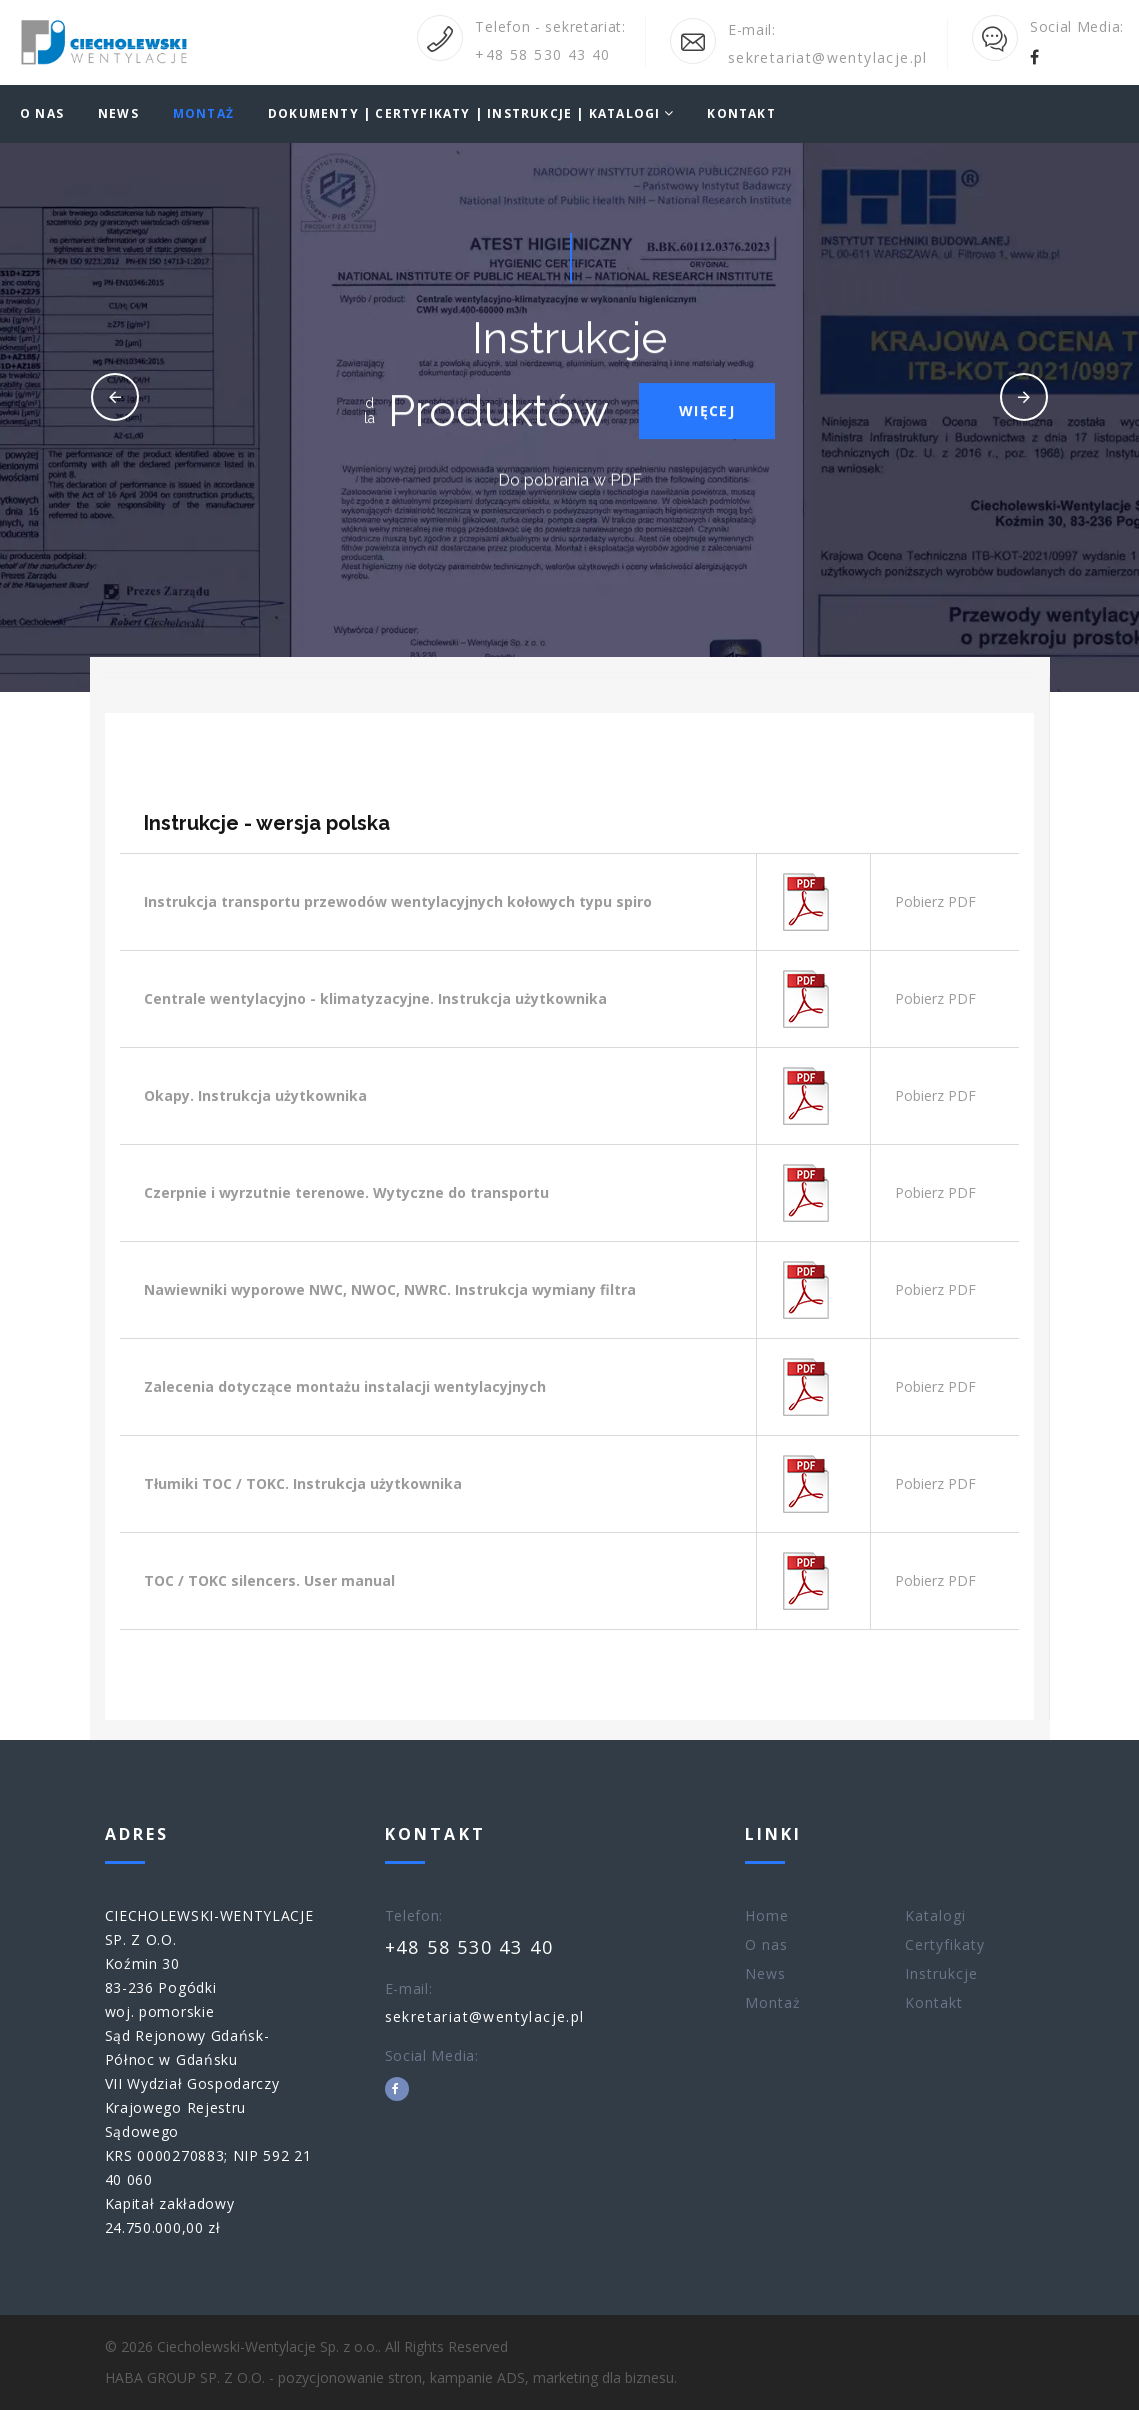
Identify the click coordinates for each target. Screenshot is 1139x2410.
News (118, 114)
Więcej (707, 415)
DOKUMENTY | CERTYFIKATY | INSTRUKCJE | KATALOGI (464, 114)
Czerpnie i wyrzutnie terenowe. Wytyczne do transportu (346, 1192)
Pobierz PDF (935, 901)
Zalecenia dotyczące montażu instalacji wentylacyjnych (345, 1386)
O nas (42, 114)
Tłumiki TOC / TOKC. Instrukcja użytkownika (303, 1483)
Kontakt (741, 114)
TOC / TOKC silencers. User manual (269, 1580)
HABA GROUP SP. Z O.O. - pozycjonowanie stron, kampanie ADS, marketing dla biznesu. (391, 2377)
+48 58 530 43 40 (542, 54)
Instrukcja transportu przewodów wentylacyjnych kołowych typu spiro (398, 901)
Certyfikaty (945, 1944)
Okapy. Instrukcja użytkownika (255, 1095)
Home (767, 1915)
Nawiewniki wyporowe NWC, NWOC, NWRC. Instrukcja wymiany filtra (390, 1289)
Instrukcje (942, 1973)
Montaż (203, 114)
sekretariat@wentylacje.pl (828, 57)
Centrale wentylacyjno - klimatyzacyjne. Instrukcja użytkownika (375, 998)
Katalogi (935, 1915)
